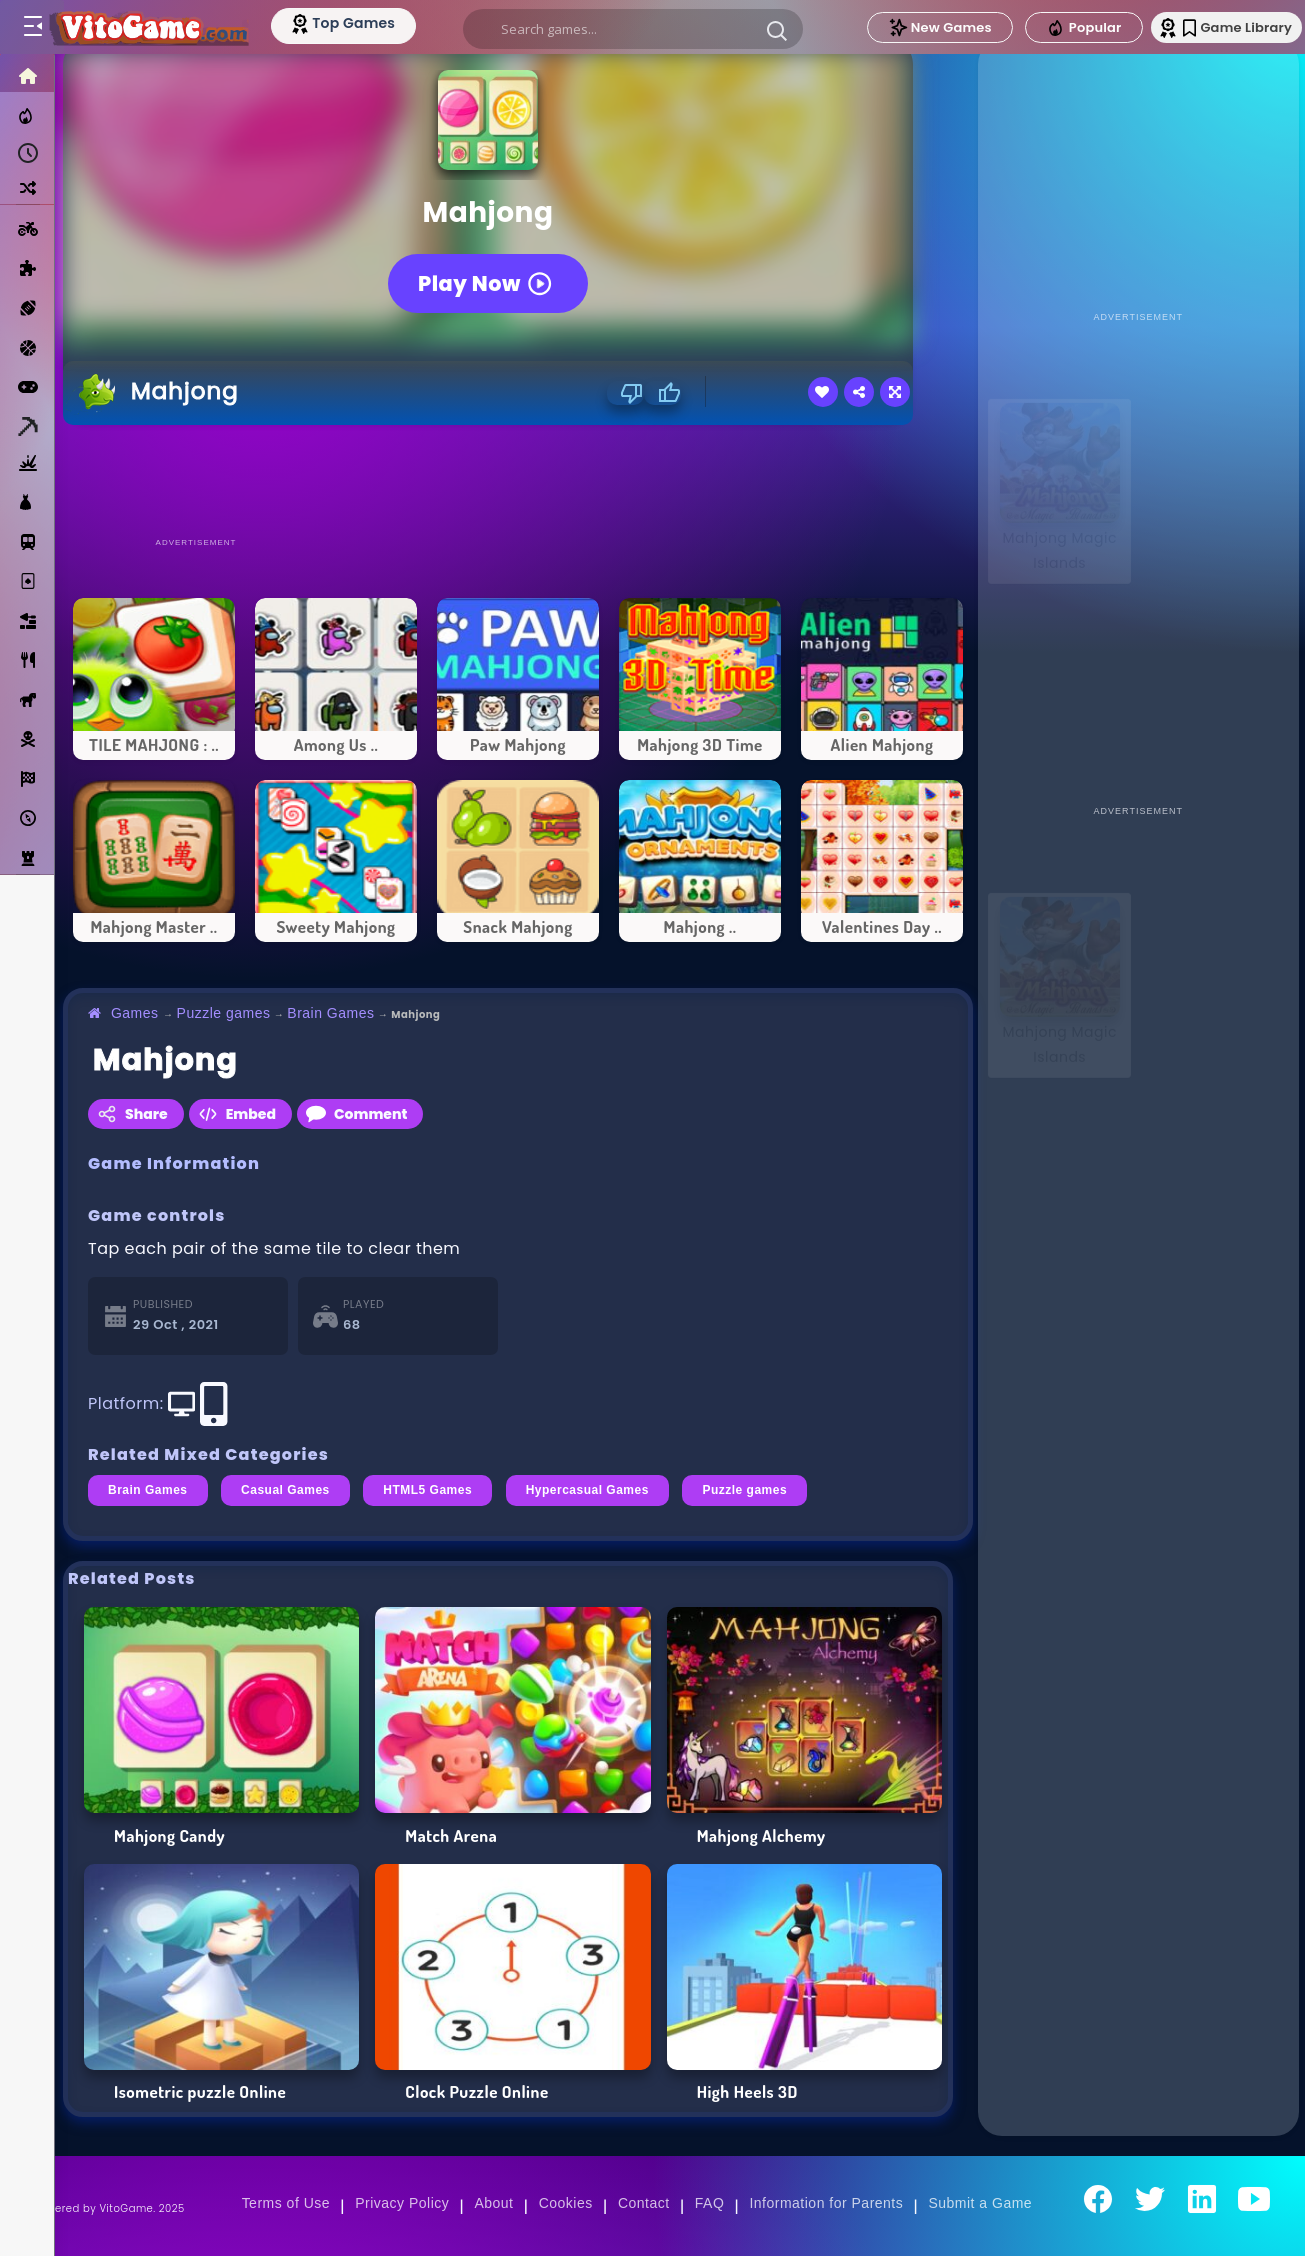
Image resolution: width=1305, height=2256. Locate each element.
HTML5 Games (427, 1490)
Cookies (566, 2203)
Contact (644, 2203)
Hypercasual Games (587, 1490)
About (493, 2203)
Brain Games (330, 1013)
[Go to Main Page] (164, 27)
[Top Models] (378, 23)
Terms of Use (286, 2203)
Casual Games (285, 1490)
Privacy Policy (402, 2203)
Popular (1052, 28)
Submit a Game (980, 2203)
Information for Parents (826, 2203)
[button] (779, 30)
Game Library (1217, 27)
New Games (908, 27)
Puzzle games (224, 1013)
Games (135, 1013)
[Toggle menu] (32, 27)
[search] (635, 29)
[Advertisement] (518, 480)
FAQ (710, 2203)
